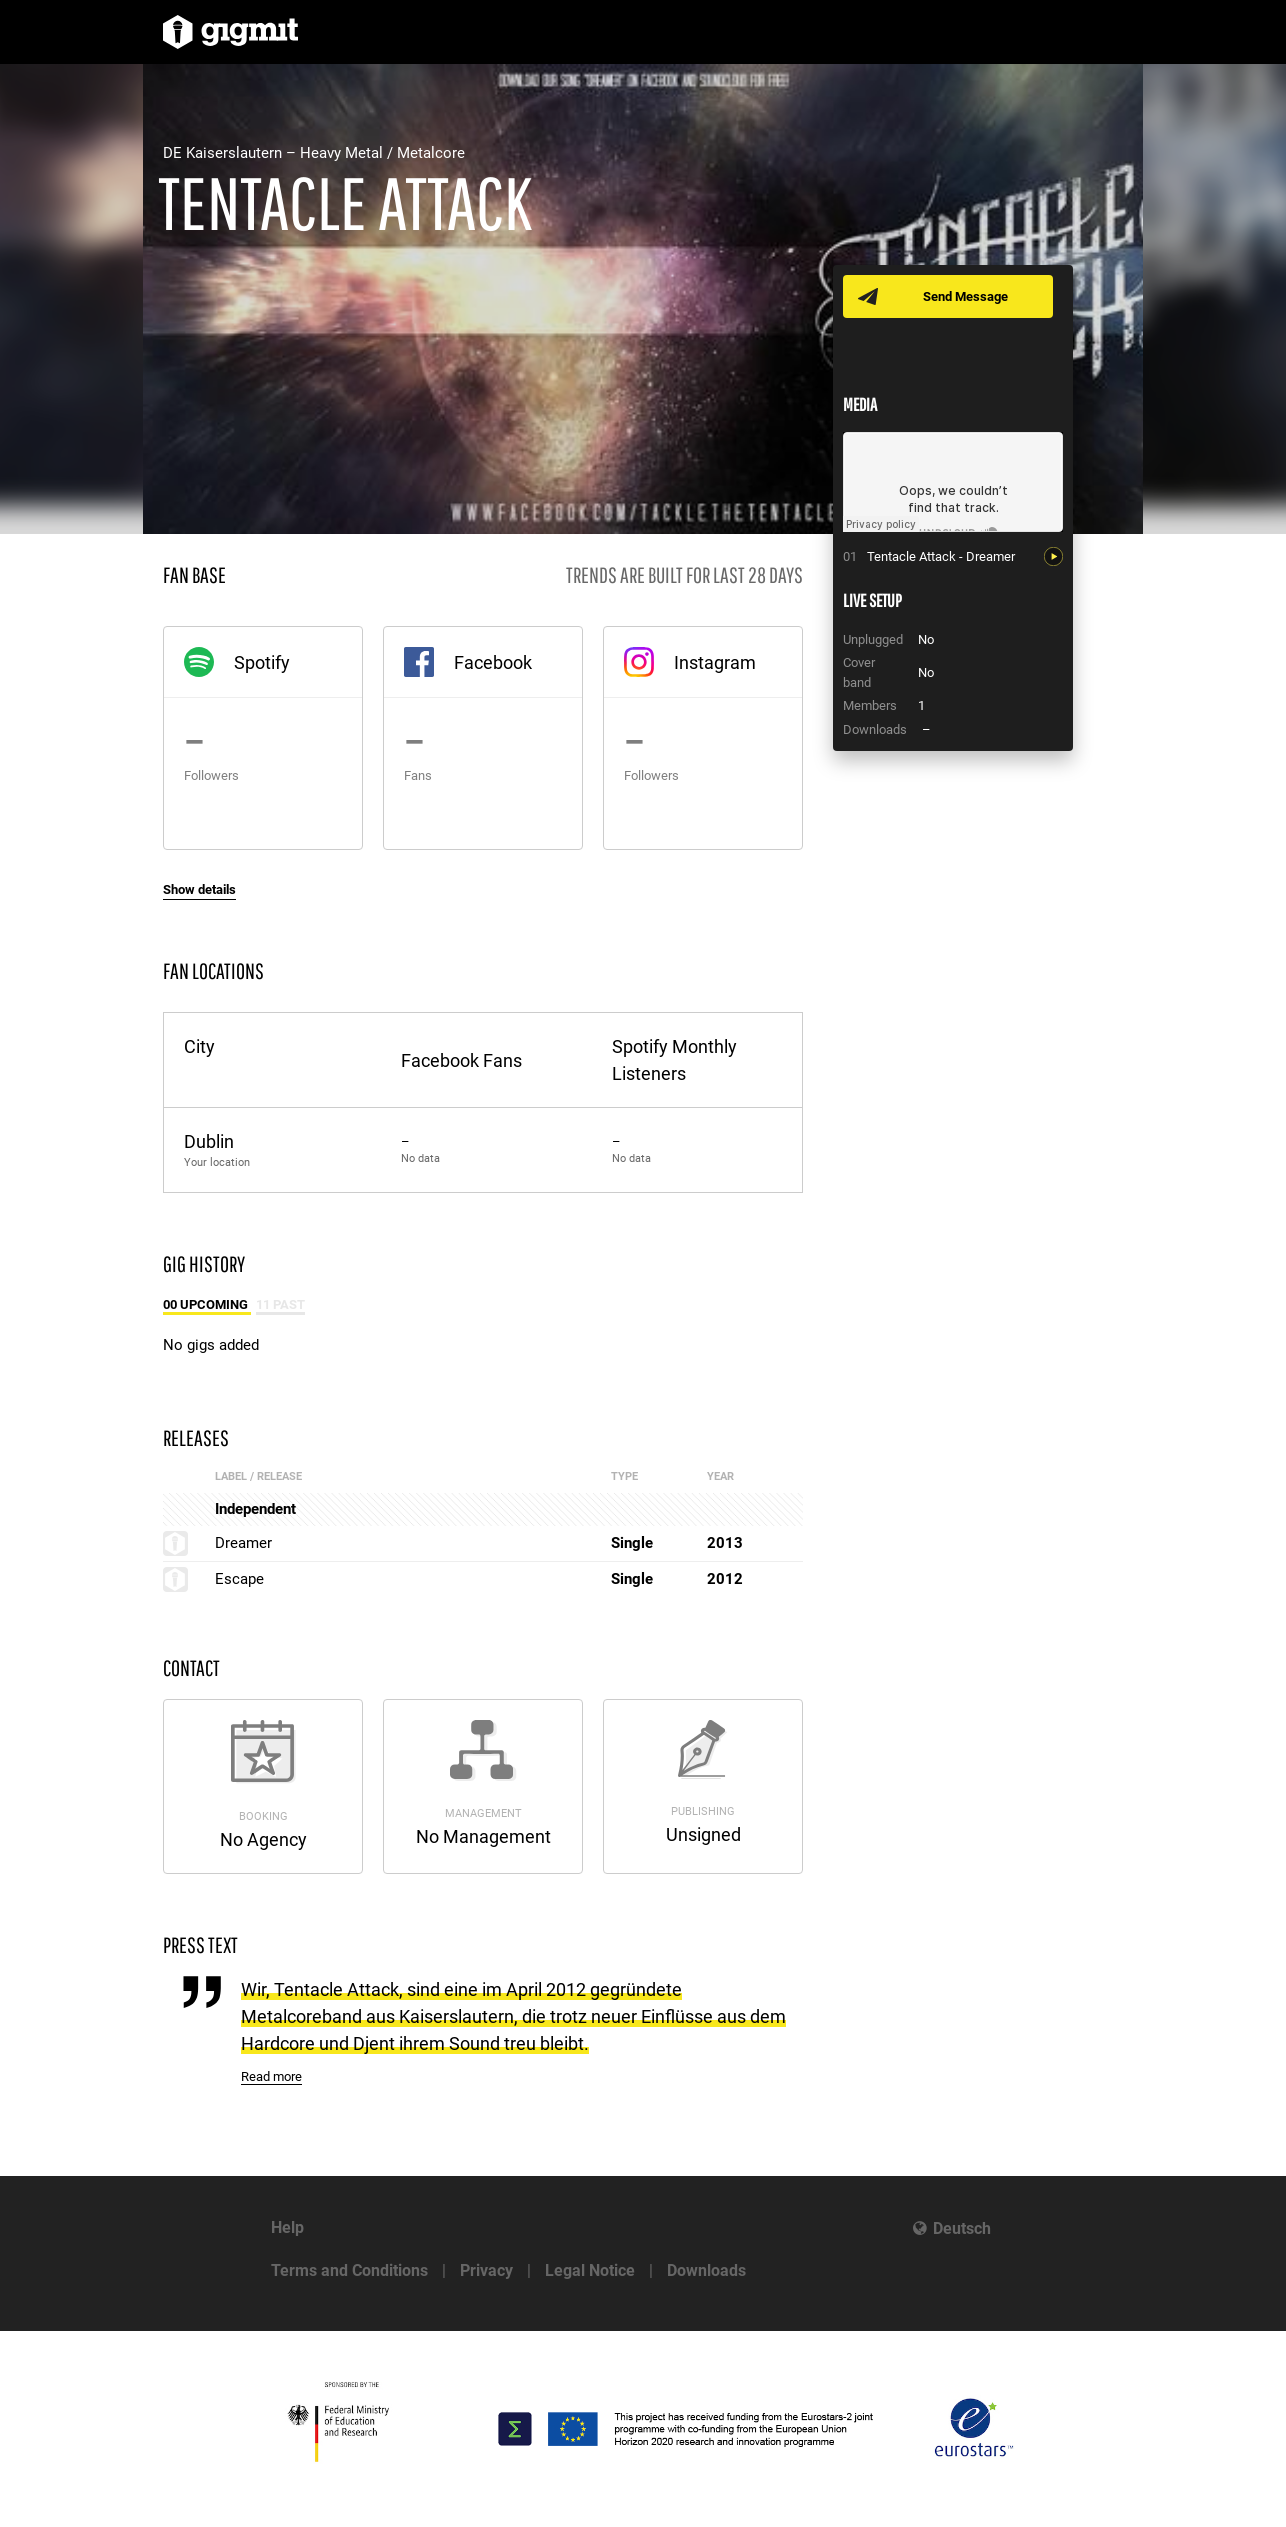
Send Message (965, 296)
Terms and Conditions (349, 2270)
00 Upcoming (207, 1304)
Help (287, 2227)
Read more (271, 2076)
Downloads (706, 2270)
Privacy (486, 2270)
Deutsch (962, 2228)
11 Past (280, 1304)
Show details (199, 889)
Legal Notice (590, 2270)
